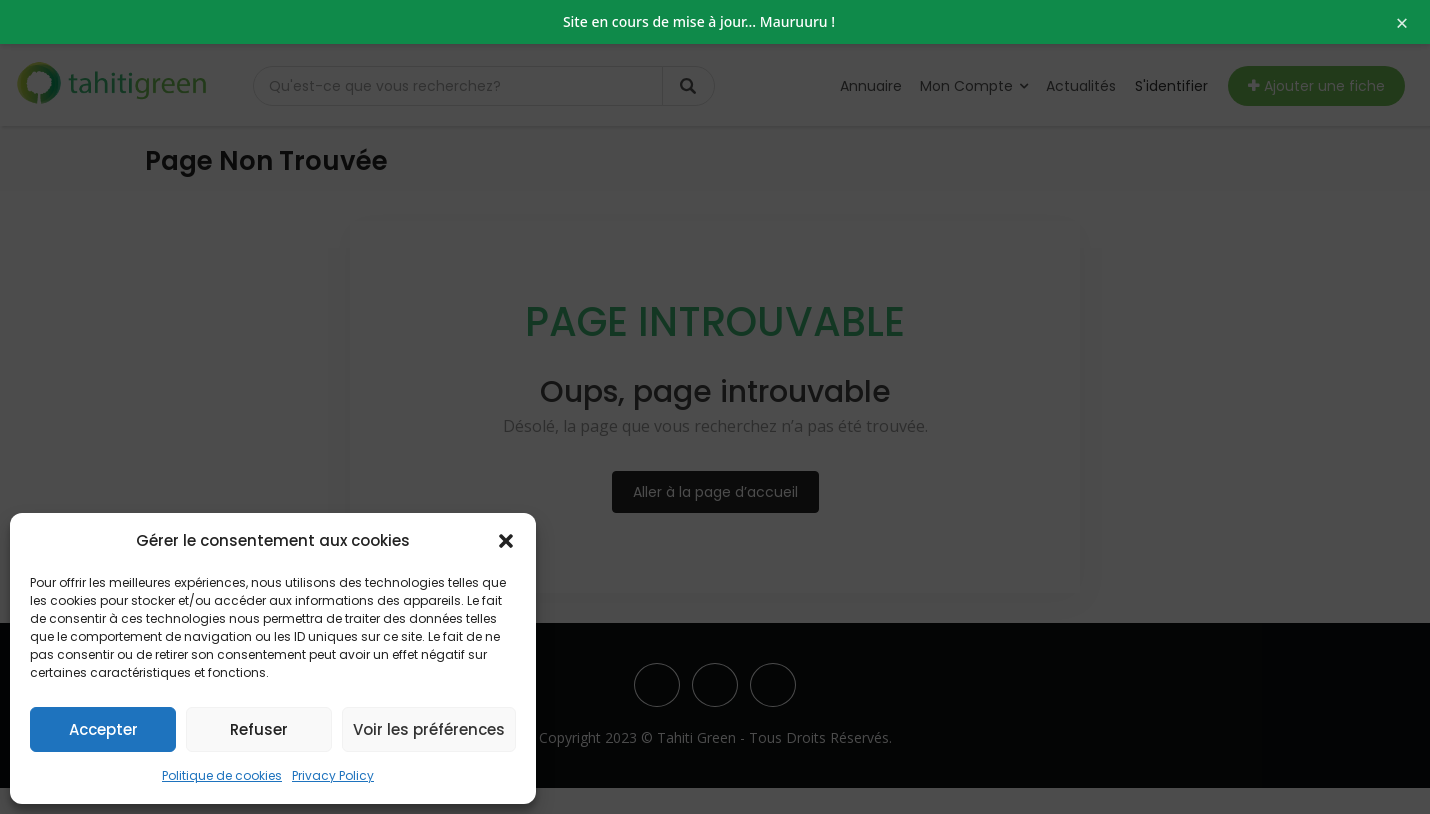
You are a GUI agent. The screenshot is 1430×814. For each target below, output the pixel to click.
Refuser (259, 729)
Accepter (103, 729)
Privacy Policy (333, 775)
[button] (506, 541)
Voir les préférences (429, 729)
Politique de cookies (222, 775)
